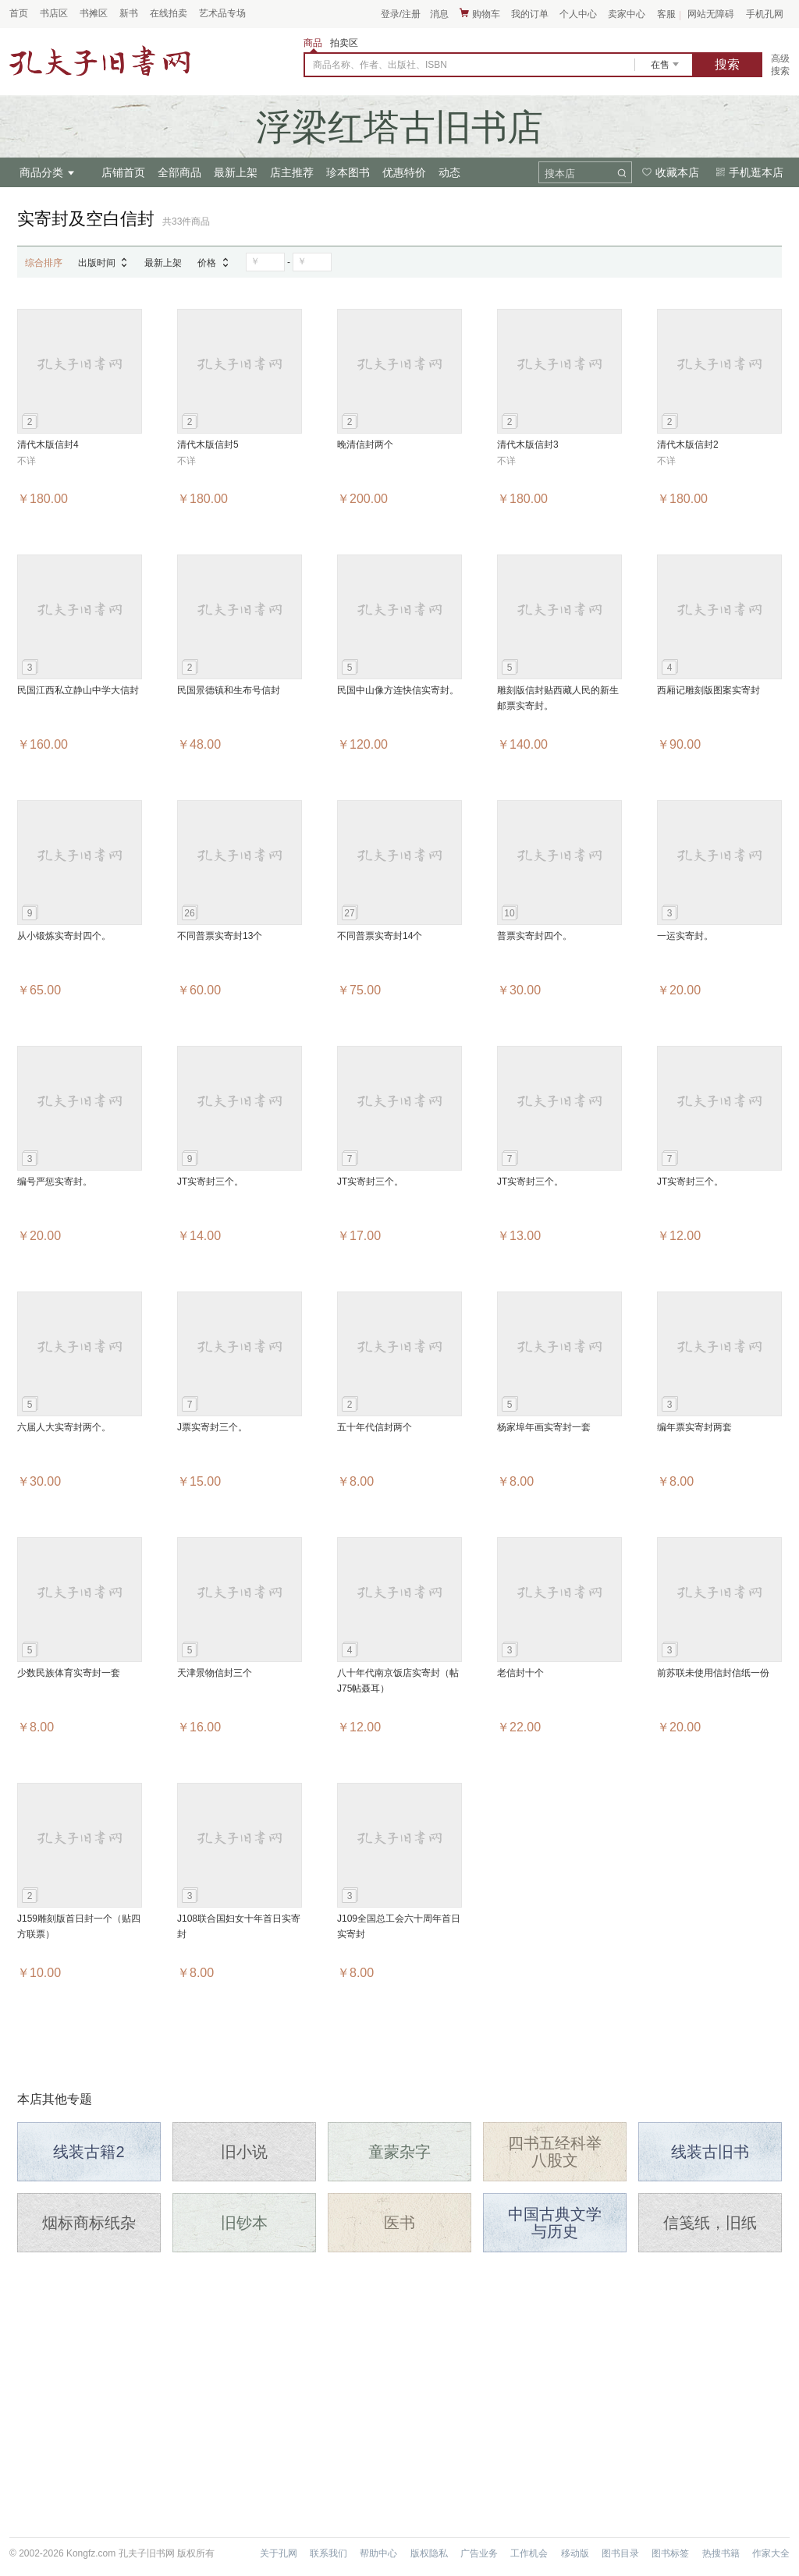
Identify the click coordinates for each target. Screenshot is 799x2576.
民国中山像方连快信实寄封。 (398, 690)
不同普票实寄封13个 (219, 935)
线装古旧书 (710, 2151)
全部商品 (179, 172)
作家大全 (771, 2553)
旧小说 (244, 2151)
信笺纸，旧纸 (710, 2222)
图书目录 (620, 2553)
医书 (399, 2222)
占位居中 (99, 60)
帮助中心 (378, 2553)
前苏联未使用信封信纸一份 (713, 1672)
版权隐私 (429, 2553)
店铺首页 (123, 172)
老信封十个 (520, 1672)
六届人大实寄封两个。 (64, 1427)
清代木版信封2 (688, 444)
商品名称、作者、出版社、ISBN (380, 64)
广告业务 (479, 2553)
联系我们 (328, 2553)
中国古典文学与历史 (555, 2223)
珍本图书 (348, 172)
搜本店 (560, 173)
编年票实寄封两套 (694, 1427)
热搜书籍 (721, 2553)
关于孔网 (278, 2553)
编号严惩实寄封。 (54, 1181)
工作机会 (529, 2553)
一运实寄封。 (685, 935)
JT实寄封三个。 (210, 1181)
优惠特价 (404, 172)
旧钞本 (244, 2222)
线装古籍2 (88, 2151)
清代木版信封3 (528, 444)
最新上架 (235, 172)
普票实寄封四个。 (534, 935)
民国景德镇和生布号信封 (228, 690)
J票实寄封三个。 (212, 1427)
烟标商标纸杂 (89, 2222)
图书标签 (670, 2553)
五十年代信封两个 (374, 1427)
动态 (449, 172)
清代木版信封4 (48, 444)
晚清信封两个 (365, 444)
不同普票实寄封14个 (379, 935)
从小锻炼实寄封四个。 (64, 935)
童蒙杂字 (399, 2151)
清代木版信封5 (208, 444)
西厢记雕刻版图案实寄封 (708, 690)
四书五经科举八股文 (555, 2152)
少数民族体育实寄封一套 (68, 1672)
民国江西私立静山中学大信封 (78, 690)
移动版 (575, 2553)
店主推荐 (292, 172)
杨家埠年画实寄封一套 (544, 1427)
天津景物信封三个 (214, 1672)
